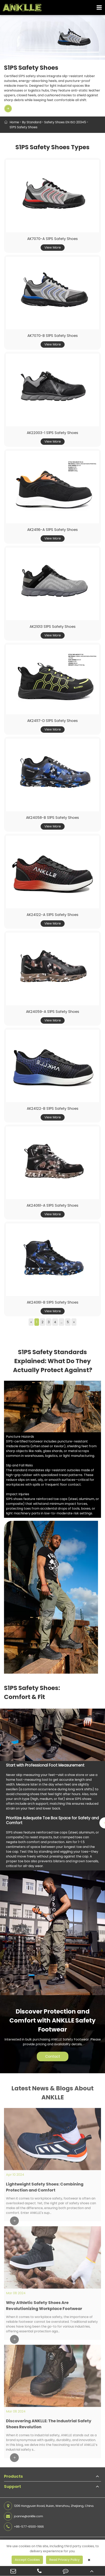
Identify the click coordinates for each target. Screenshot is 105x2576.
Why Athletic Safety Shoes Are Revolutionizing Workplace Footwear (44, 2308)
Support (12, 2486)
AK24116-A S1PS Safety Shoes (52, 529)
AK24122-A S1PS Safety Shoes (52, 914)
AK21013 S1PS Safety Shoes (53, 626)
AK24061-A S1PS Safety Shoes (52, 1205)
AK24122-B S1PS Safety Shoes (52, 1108)
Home (14, 122)
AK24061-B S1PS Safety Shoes (52, 1302)
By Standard (31, 122)
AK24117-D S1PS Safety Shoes (52, 720)
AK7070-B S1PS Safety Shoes (52, 335)
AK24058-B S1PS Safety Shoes (52, 817)
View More (52, 247)
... (61, 1322)
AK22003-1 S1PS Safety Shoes (52, 432)
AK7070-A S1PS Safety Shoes (52, 238)
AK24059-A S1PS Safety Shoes (52, 1011)
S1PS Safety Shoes (23, 127)
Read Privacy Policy (64, 2559)
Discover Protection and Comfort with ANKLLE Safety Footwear (52, 2020)
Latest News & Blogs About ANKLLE (52, 2095)
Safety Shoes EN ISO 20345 (65, 122)
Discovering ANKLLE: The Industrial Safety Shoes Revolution (48, 2426)
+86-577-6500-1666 (24, 2526)
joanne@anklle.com (23, 2516)
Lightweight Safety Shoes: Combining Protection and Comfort (44, 2189)
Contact (52, 2056)
